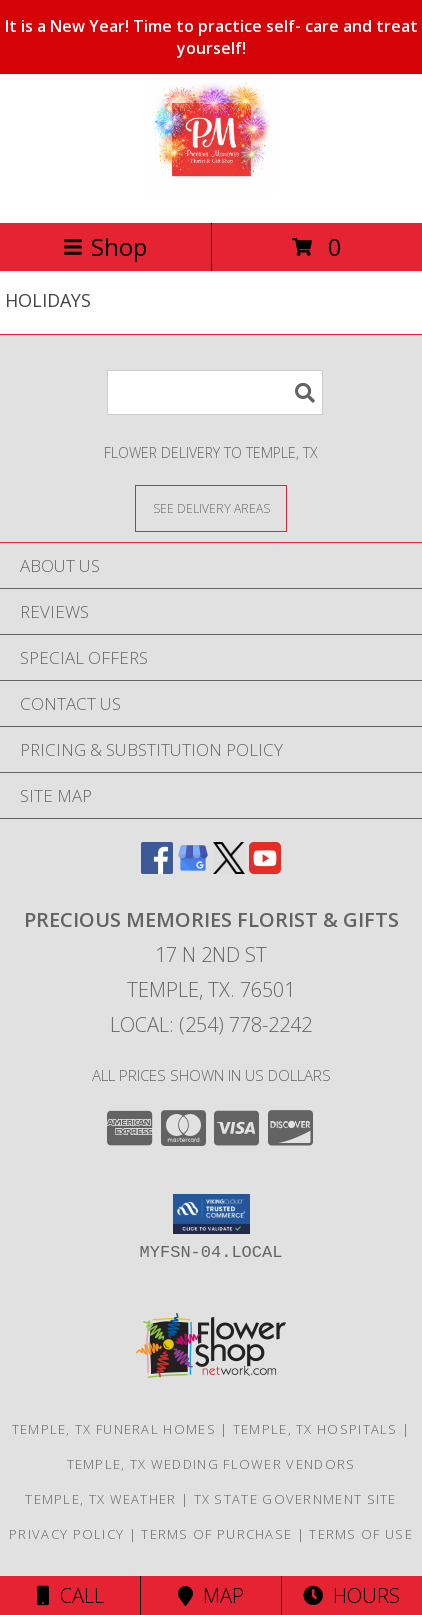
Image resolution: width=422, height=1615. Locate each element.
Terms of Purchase (216, 1534)
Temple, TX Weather (100, 1499)
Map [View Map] (211, 1595)
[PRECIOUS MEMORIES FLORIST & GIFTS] (211, 193)
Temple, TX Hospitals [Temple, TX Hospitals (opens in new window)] (315, 1429)
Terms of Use (361, 1534)
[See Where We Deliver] (211, 507)
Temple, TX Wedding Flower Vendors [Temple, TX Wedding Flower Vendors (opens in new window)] (211, 1464)
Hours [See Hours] (351, 1595)
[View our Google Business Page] (193, 867)
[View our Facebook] (157, 867)
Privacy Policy (66, 1534)
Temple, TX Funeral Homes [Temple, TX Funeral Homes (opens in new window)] (114, 1429)
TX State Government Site (295, 1499)
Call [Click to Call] (70, 1595)
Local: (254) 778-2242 (211, 1024)
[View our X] (229, 867)
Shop (105, 246)
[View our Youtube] (265, 867)
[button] (211, 1214)
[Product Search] (215, 392)
